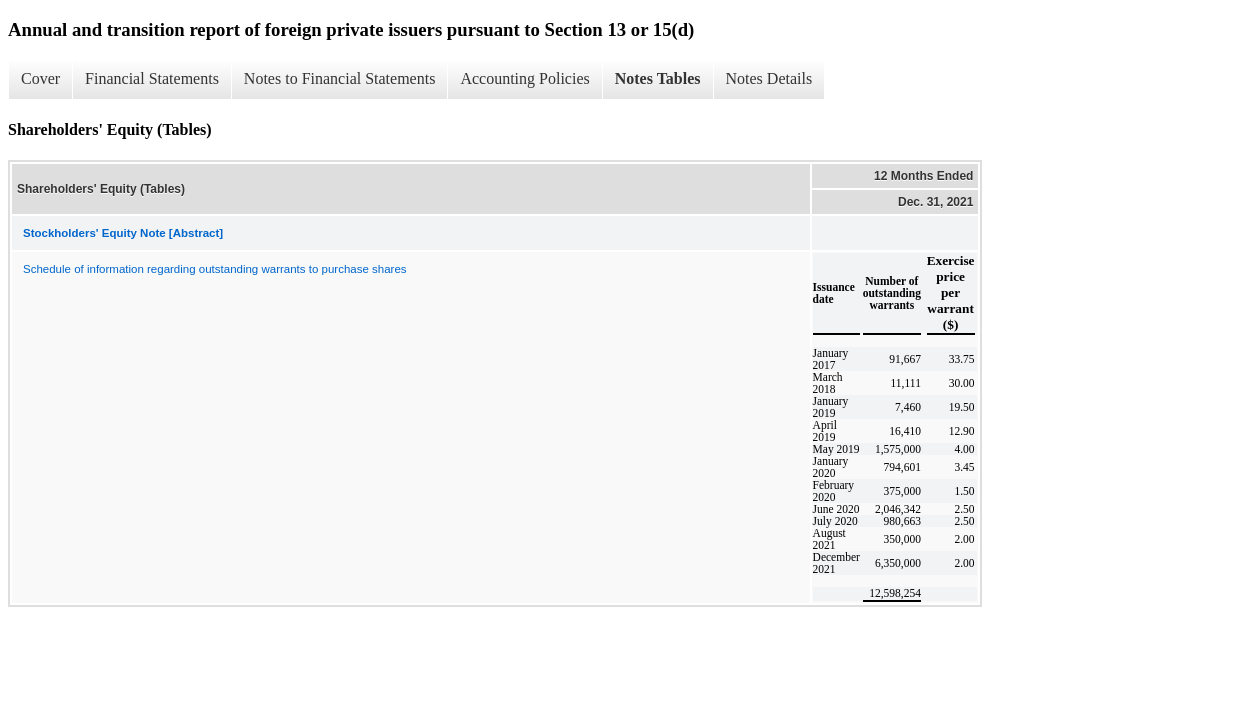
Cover (40, 78)
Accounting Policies (524, 78)
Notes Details (769, 78)
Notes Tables (658, 78)
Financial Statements (152, 78)
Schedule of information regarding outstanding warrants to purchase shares (215, 269)
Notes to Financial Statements (340, 78)
